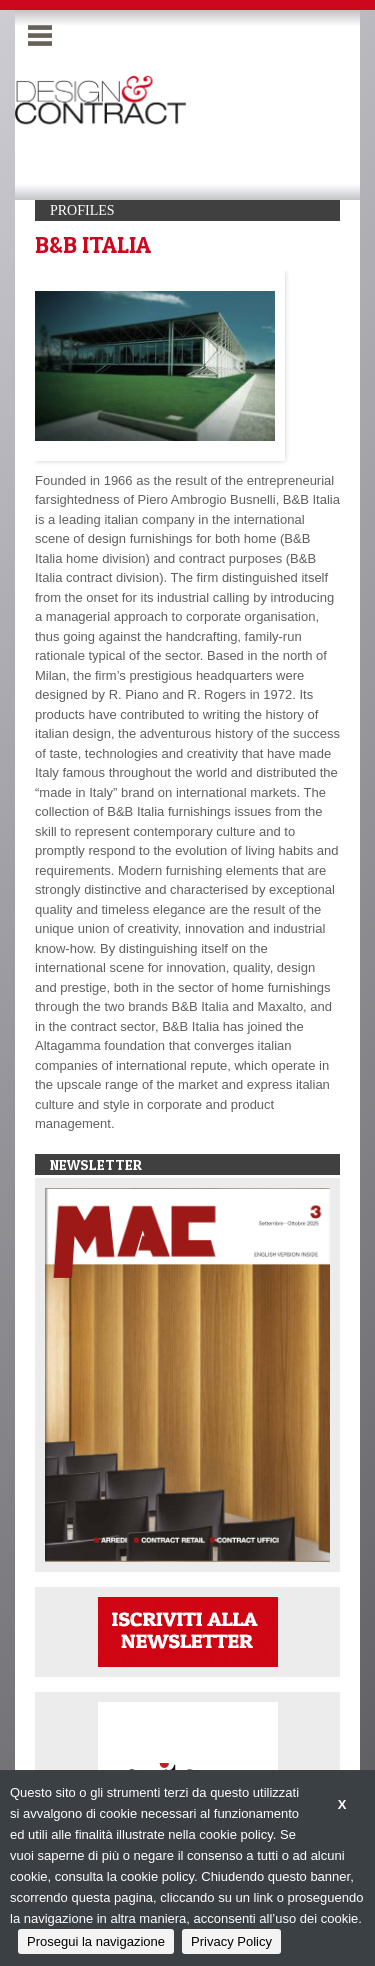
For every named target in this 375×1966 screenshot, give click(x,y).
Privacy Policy (231, 1941)
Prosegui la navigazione (96, 1941)
